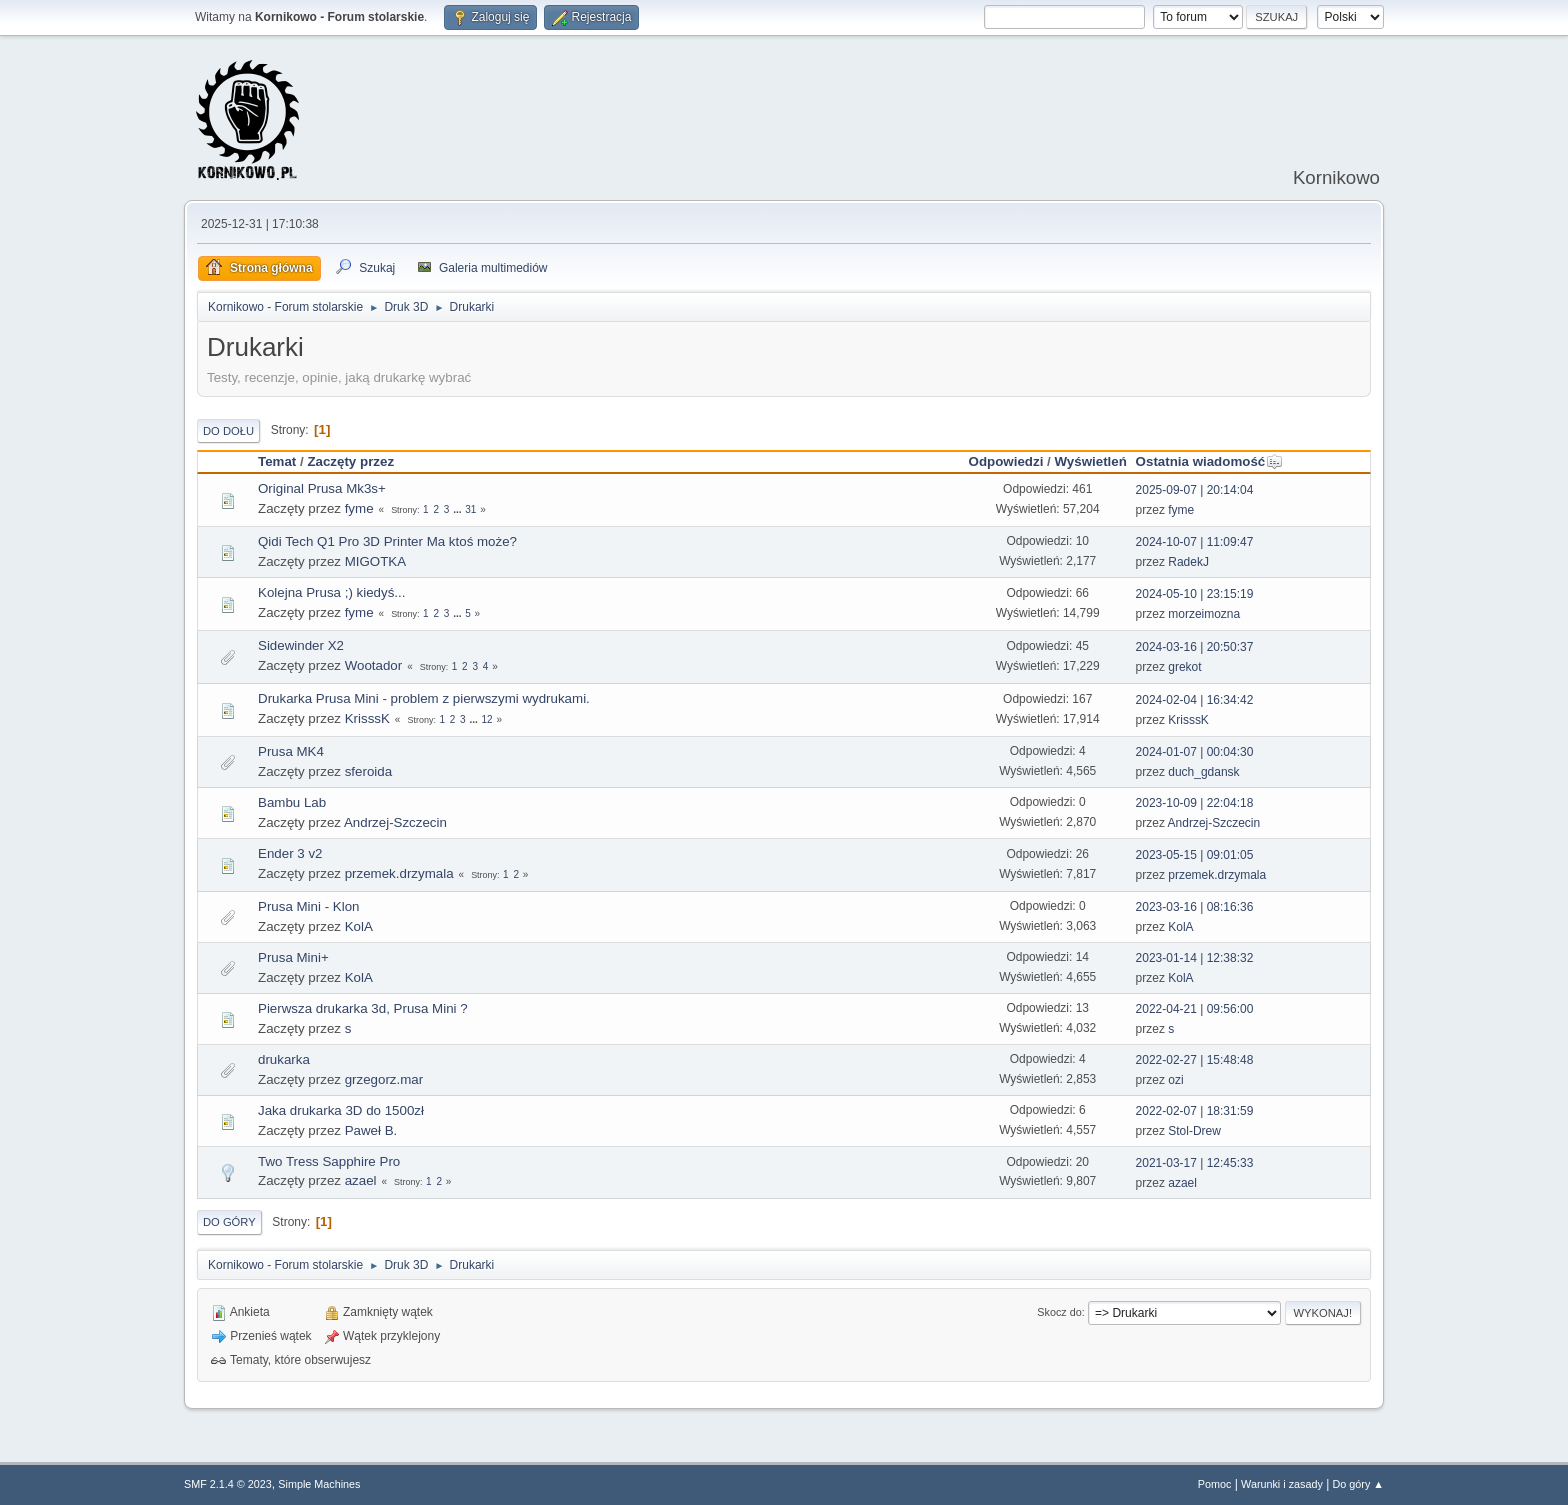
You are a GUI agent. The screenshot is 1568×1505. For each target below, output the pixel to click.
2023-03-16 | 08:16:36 (1195, 907)
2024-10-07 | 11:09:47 (1195, 542)
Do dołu (228, 431)
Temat (277, 461)
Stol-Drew (1194, 1131)
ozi (1175, 1080)
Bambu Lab (292, 802)
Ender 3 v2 (290, 853)
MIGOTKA (375, 561)
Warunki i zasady (1282, 1484)
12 (487, 719)
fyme (359, 508)
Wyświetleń (1090, 461)
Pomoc (1215, 1484)
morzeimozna (1204, 614)
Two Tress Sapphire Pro (329, 1161)
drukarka (284, 1059)
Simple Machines (319, 1484)
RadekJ (1188, 562)
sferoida (368, 771)
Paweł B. (371, 1130)
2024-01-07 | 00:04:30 (1195, 752)
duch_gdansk (1203, 772)
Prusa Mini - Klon (308, 906)
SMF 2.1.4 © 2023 (228, 1484)
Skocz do (1059, 1312)
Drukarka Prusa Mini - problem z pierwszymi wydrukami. (424, 698)
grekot (1184, 667)
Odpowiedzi (1006, 461)
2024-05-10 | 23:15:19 (1195, 594)
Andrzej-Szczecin (395, 822)
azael (361, 1180)
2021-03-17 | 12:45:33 (1195, 1163)
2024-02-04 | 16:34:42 (1195, 700)
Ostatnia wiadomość (1210, 461)
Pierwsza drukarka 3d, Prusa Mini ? (363, 1008)
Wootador (374, 665)
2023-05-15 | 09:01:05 (1195, 855)
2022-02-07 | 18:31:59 (1195, 1111)
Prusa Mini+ (293, 957)
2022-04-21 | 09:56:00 (1195, 1009)
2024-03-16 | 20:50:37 (1195, 647)
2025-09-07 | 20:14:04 (1195, 490)
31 (470, 509)
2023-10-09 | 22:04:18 (1195, 803)
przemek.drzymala (399, 873)
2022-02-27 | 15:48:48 (1195, 1060)
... (458, 509)
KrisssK (367, 718)
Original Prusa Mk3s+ (322, 488)
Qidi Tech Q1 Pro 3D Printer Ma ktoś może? (387, 541)
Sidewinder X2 (301, 645)
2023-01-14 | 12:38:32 (1195, 958)
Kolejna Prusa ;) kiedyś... (331, 592)
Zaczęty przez (350, 461)
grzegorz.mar (384, 1079)
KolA (359, 926)
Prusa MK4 (291, 751)
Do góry (229, 1222)
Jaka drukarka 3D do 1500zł (341, 1110)
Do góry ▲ (1358, 1484)
